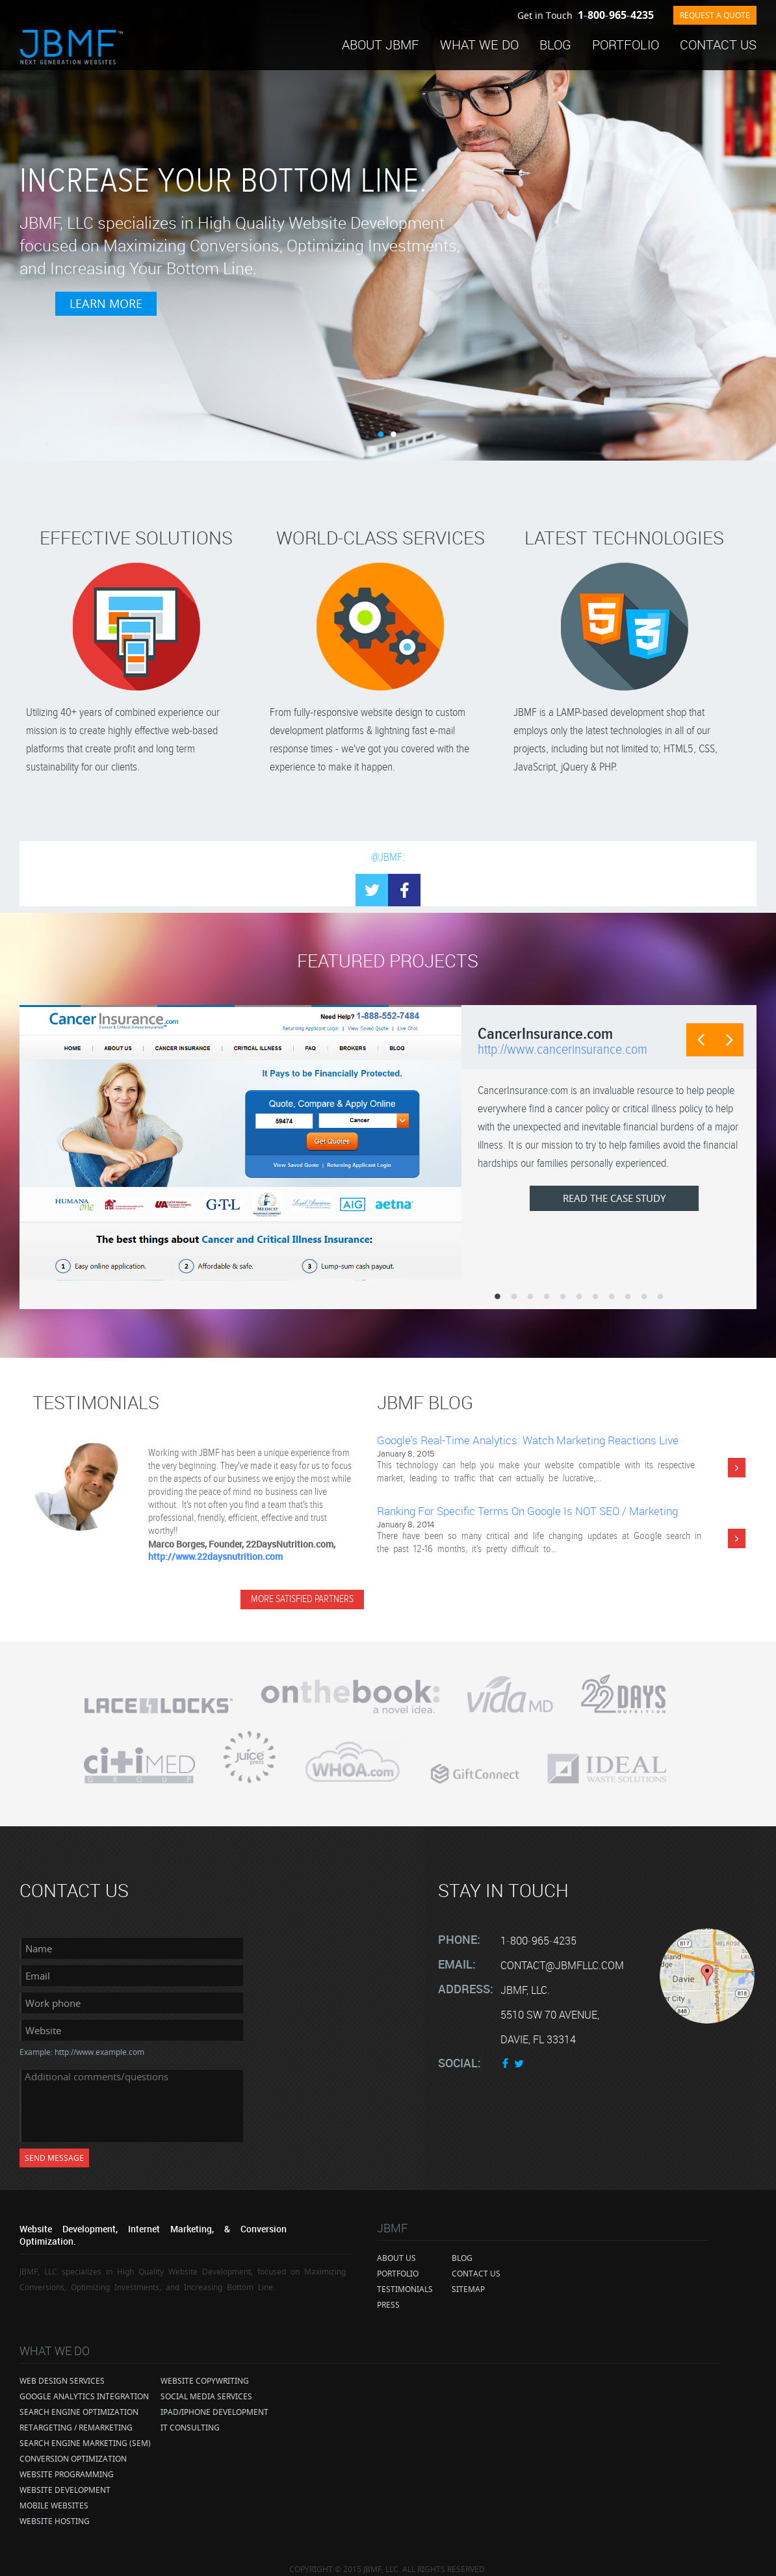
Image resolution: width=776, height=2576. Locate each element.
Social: (459, 2052)
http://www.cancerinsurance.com (562, 1049)
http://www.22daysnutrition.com (215, 1556)
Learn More (327, 321)
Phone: (459, 1928)
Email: (457, 1953)
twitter (519, 2052)
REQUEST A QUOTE (715, 15)
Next (727, 1042)
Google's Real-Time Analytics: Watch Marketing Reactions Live (528, 1440)
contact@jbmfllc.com (562, 1954)
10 (644, 1297)
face (505, 2052)
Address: (465, 1977)
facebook (404, 890)
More (736, 1467)
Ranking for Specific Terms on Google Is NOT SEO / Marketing (527, 1510)
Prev (693, 1042)
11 (660, 1297)
